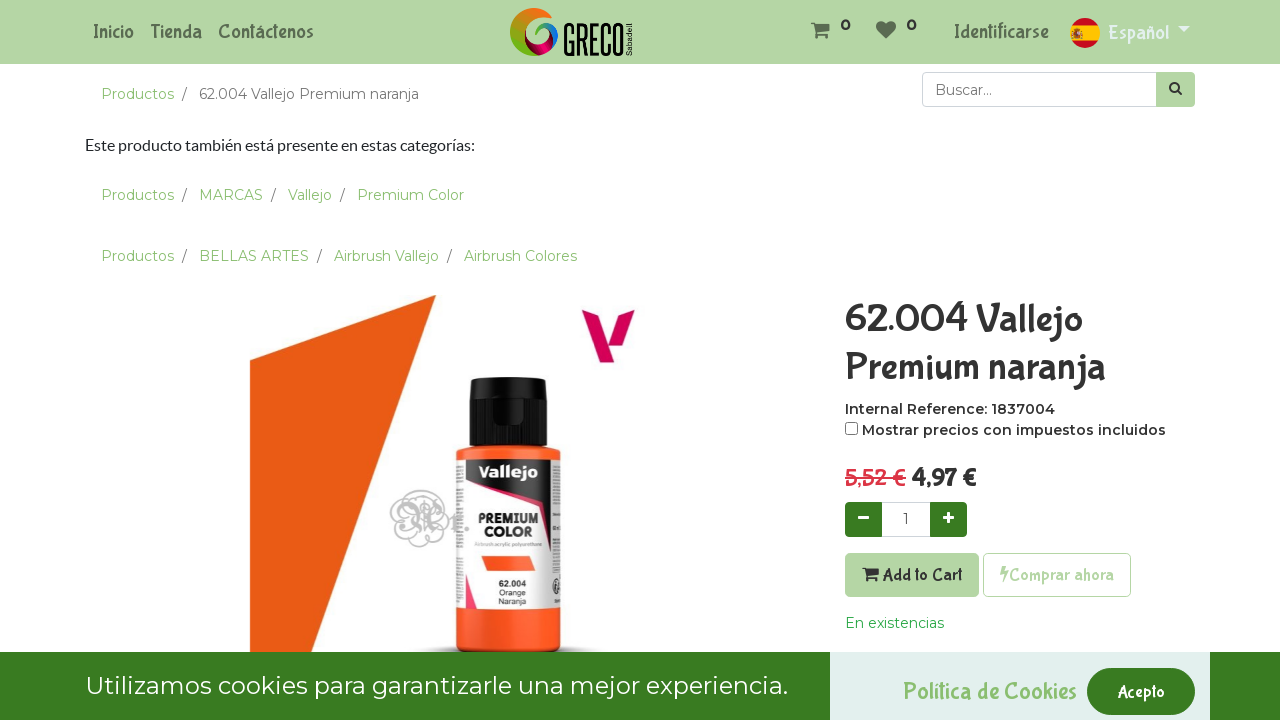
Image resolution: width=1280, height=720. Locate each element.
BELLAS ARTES (254, 256)
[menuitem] (113, 32)
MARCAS (231, 195)
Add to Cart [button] (912, 575)
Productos (137, 94)
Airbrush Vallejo (386, 256)
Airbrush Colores (520, 256)
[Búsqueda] (1175, 89)
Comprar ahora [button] (1057, 575)
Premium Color (410, 195)
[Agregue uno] (948, 519)
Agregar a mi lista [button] (915, 667)
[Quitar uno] (863, 519)
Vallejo (310, 195)
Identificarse (1001, 31)
